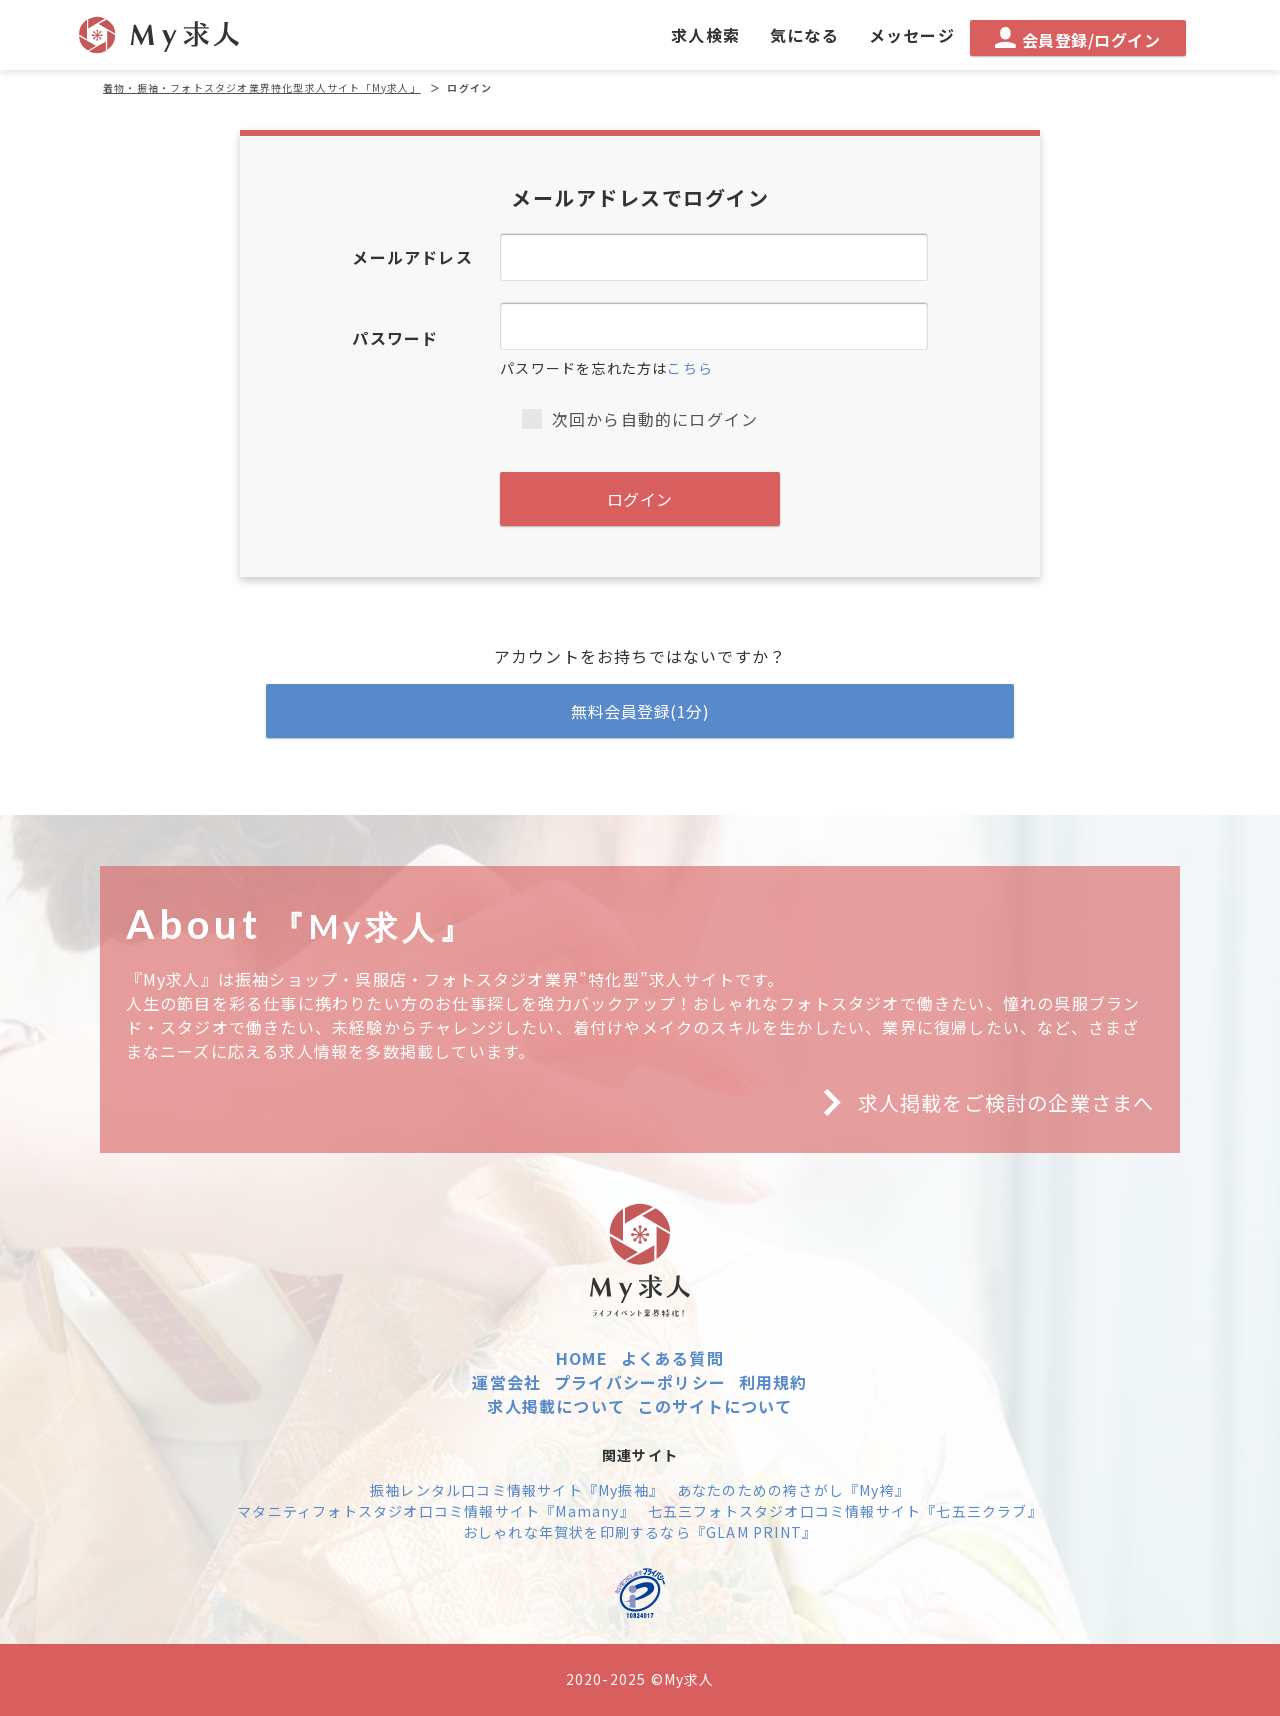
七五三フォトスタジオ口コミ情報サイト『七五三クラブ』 (845, 1511)
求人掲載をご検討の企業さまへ (981, 1103)
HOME (582, 1358)
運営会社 (506, 1382)
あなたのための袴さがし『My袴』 (793, 1490)
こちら (690, 368)
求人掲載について (556, 1406)
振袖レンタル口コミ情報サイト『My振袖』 (517, 1490)
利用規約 (773, 1382)
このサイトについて (715, 1406)
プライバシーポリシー (640, 1382)
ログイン (640, 499)
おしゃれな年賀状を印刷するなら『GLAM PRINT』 (640, 1532)
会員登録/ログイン (1077, 39)
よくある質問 (672, 1358)
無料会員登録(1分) (640, 711)
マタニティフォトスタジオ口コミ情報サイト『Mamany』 (436, 1511)
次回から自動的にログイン (640, 419)
